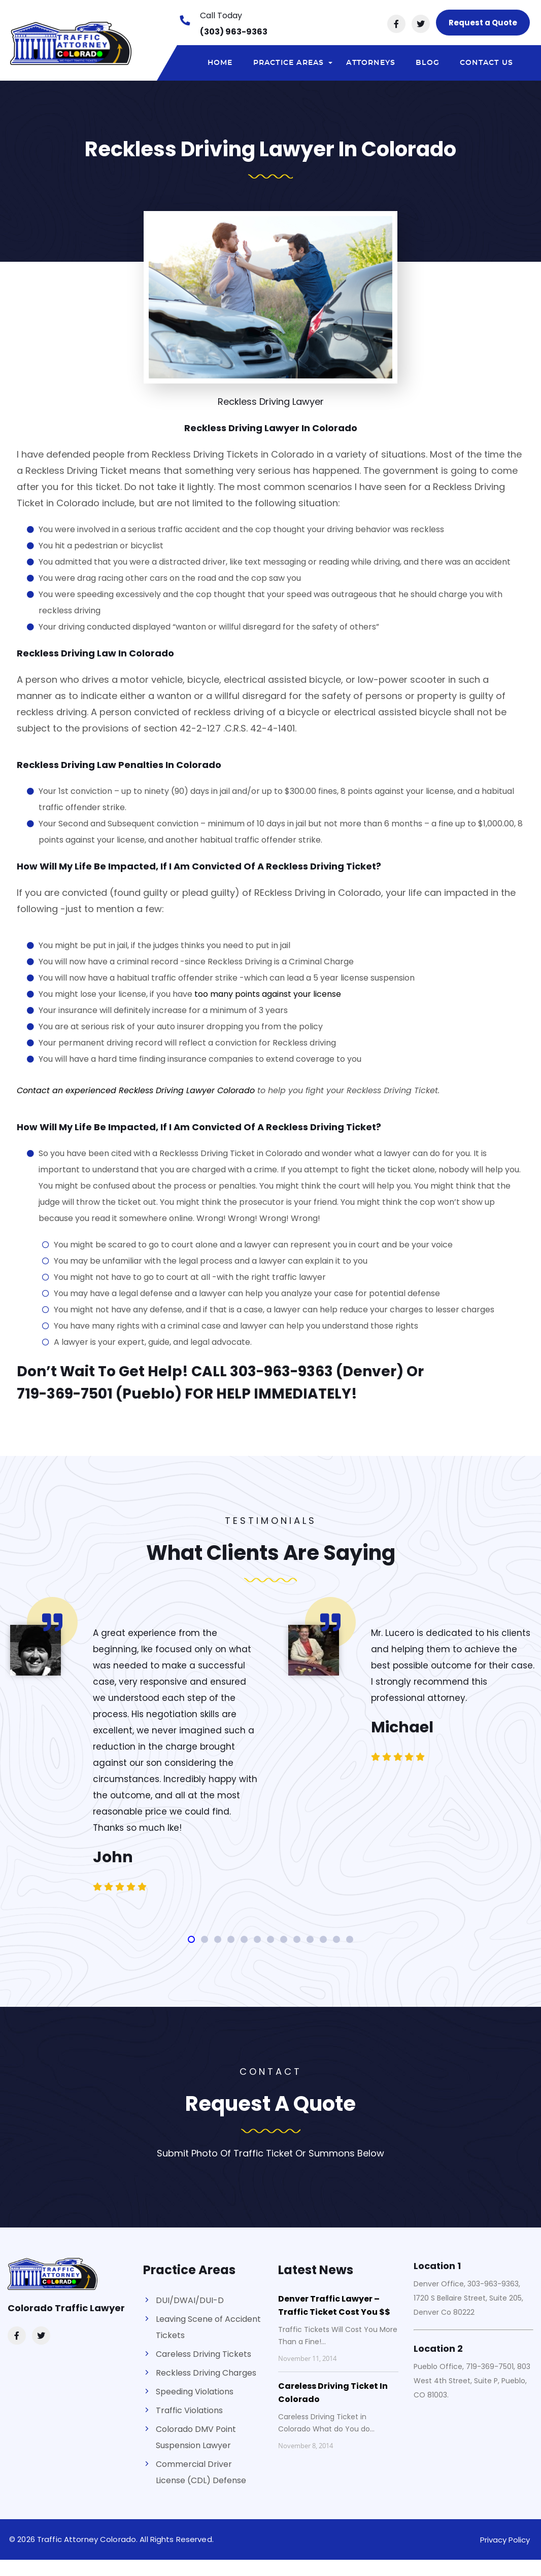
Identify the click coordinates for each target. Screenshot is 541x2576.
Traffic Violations (189, 2410)
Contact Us (486, 62)
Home (220, 62)
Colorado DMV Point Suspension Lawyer (196, 2437)
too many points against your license (267, 994)
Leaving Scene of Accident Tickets (208, 2327)
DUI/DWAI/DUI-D (190, 2300)
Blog (427, 62)
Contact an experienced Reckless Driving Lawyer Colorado (136, 1090)
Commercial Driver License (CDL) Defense (201, 2472)
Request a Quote (483, 22)
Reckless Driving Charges (206, 2373)
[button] (191, 1939)
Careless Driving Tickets (203, 2354)
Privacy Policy (505, 2539)
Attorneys (370, 62)
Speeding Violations (194, 2391)
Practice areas (294, 64)
